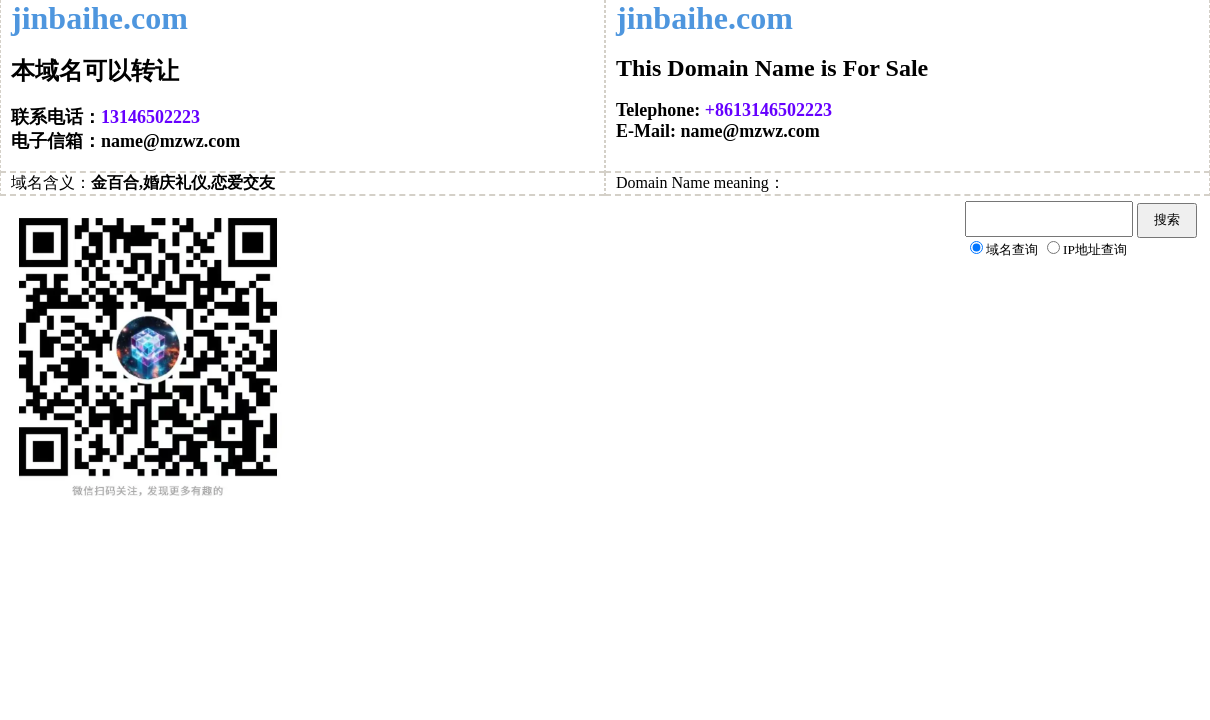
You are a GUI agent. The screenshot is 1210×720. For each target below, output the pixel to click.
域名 (27, 182)
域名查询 (1012, 249)
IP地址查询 (1095, 249)
